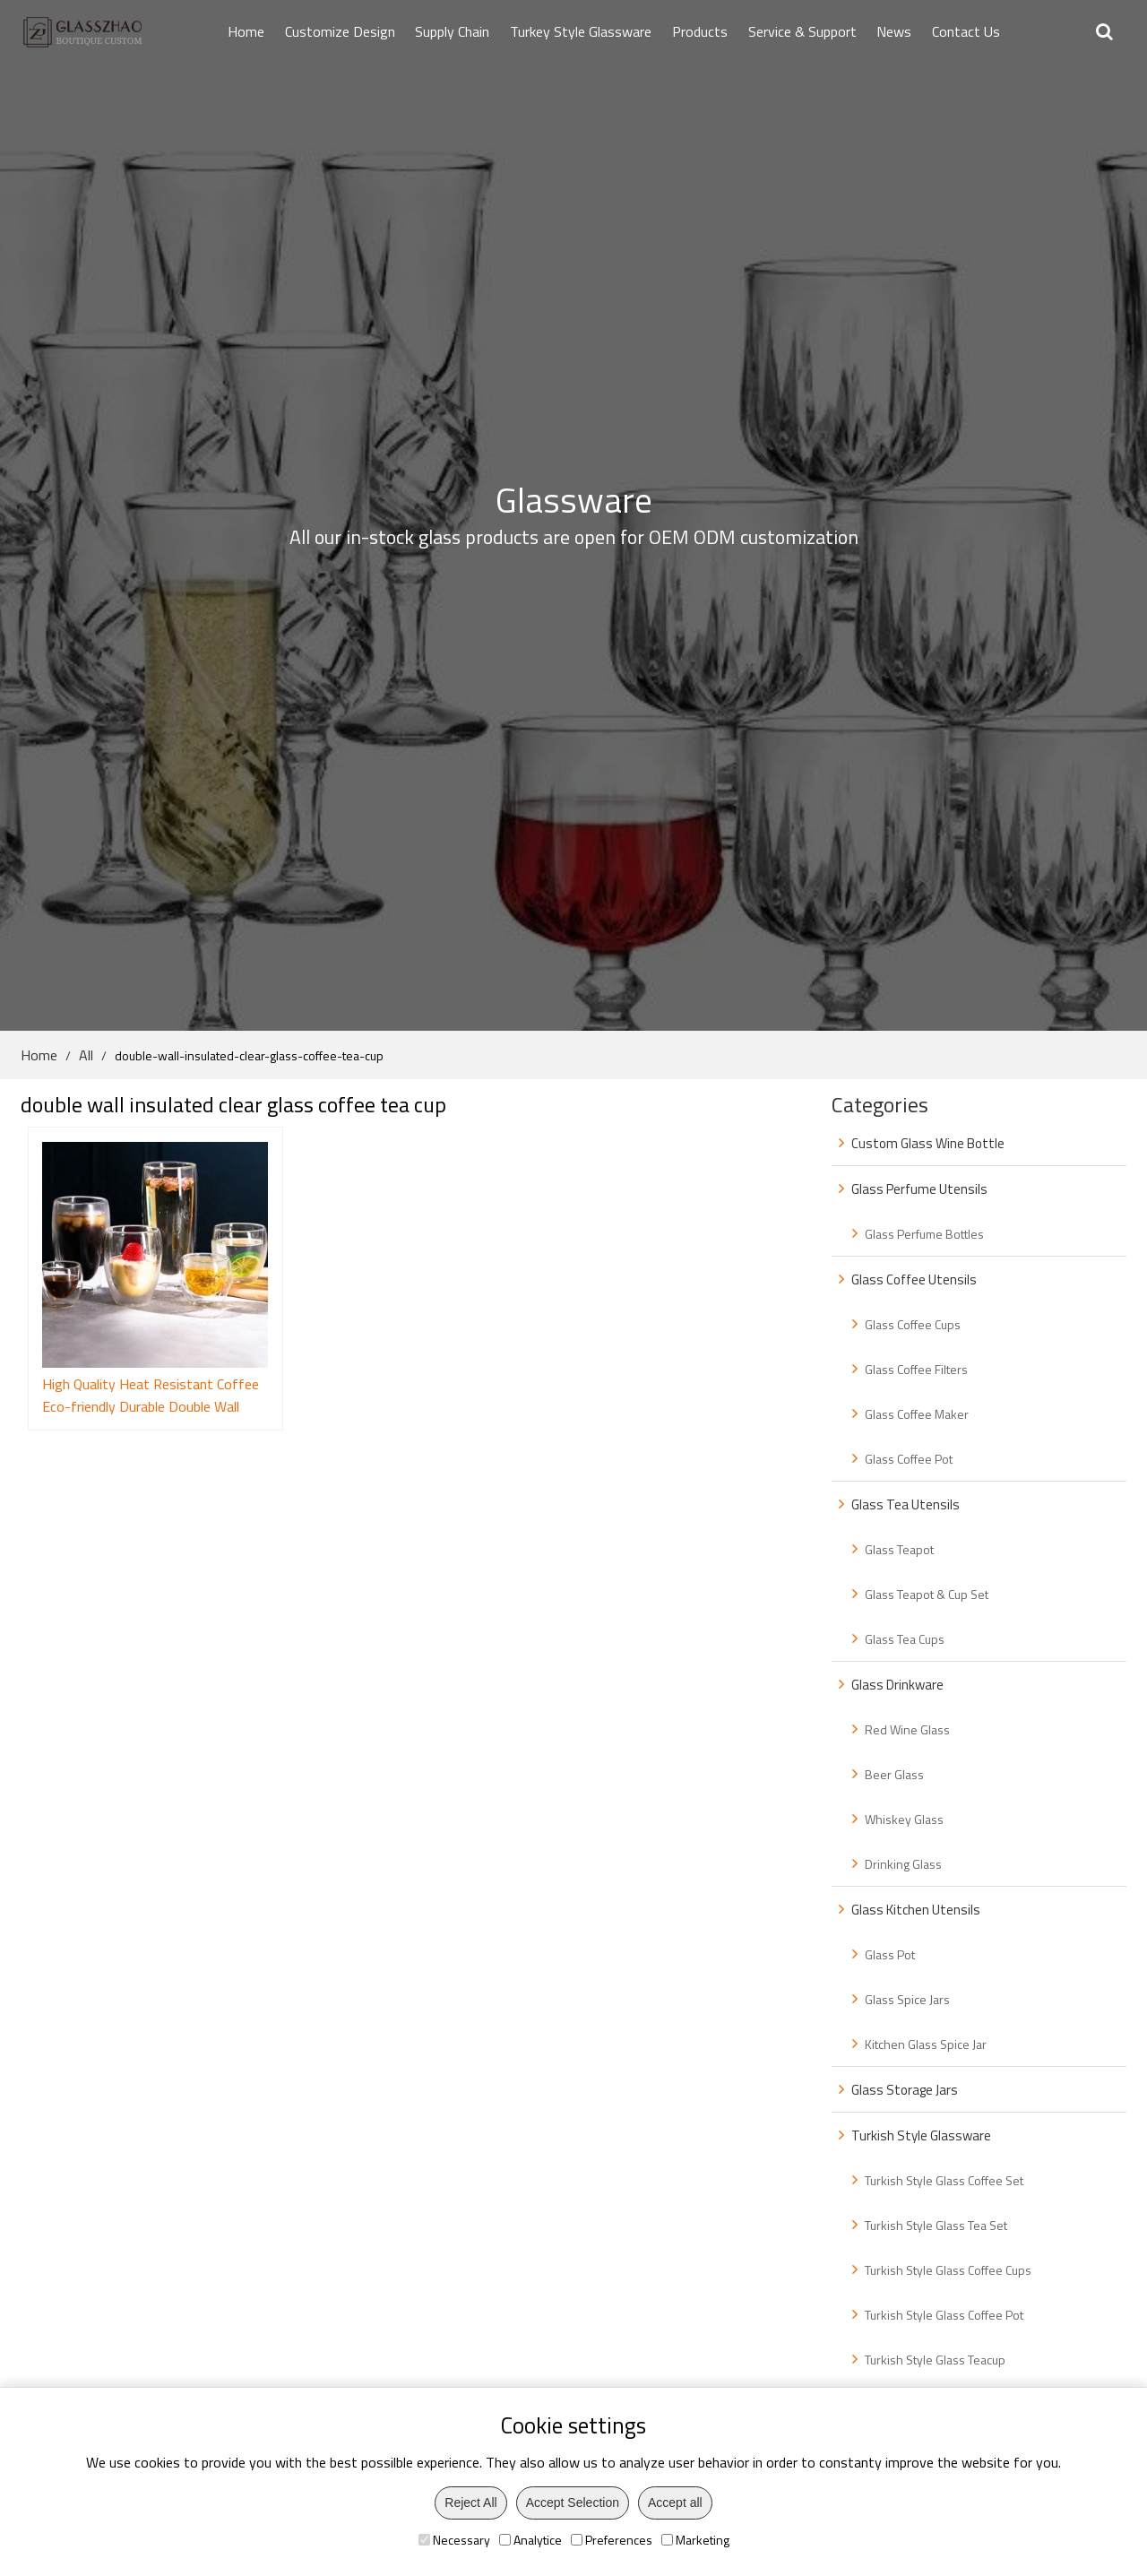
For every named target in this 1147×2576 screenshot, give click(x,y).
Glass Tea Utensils (905, 1504)
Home (246, 31)
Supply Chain (452, 31)
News (893, 31)
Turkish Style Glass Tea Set (936, 2225)
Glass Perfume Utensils (919, 1189)
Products (700, 31)
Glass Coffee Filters (916, 1369)
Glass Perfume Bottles (924, 1233)
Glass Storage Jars (904, 2089)
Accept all (675, 2502)
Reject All (470, 2502)
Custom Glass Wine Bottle (928, 1143)
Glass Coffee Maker (917, 1414)
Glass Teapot (899, 1549)
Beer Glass (894, 1774)
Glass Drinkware (897, 1684)
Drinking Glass (903, 1863)
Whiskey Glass (904, 1819)
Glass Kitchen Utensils (915, 1909)
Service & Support (802, 31)
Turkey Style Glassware (580, 31)
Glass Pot (890, 1954)
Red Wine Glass (907, 1729)
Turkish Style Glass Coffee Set (944, 2180)
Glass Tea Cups (904, 1638)
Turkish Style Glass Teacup (935, 2359)
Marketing (695, 2539)
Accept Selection (572, 2502)
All (86, 1055)
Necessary (454, 2539)
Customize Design (340, 31)
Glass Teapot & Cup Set (926, 1594)
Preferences (611, 2539)
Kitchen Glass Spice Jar (926, 2044)
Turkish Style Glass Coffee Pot (944, 2314)
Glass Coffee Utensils (914, 1279)
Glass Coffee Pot (909, 1458)
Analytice (530, 2539)
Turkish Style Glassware (921, 2135)
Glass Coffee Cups (913, 1324)
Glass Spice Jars (907, 1999)
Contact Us (966, 31)
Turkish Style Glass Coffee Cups (948, 2269)
